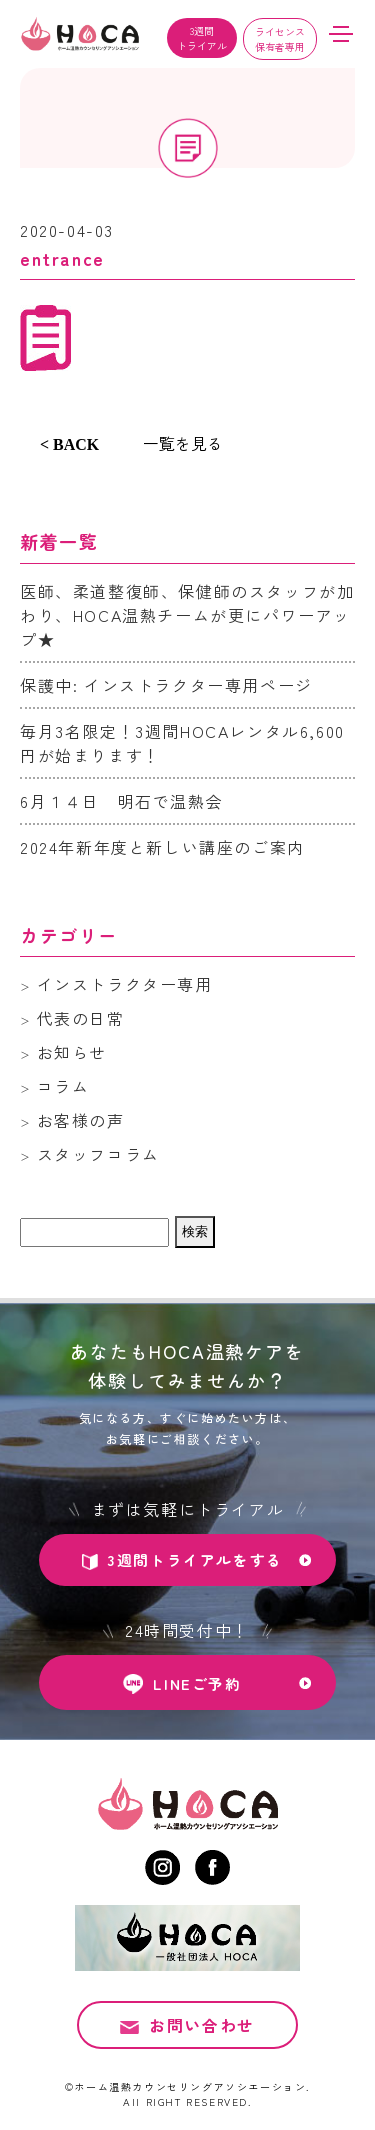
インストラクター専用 (125, 984)
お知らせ (72, 1052)
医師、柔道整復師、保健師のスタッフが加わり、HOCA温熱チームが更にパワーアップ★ (187, 615)
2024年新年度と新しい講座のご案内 (162, 847)
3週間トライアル (202, 38)
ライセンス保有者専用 (280, 39)
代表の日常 (81, 1018)
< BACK (69, 444)
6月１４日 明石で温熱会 (121, 801)
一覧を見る (183, 443)
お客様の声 (81, 1120)
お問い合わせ (202, 2028)
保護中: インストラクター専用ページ (166, 685)
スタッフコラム (98, 1154)
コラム (63, 1086)
